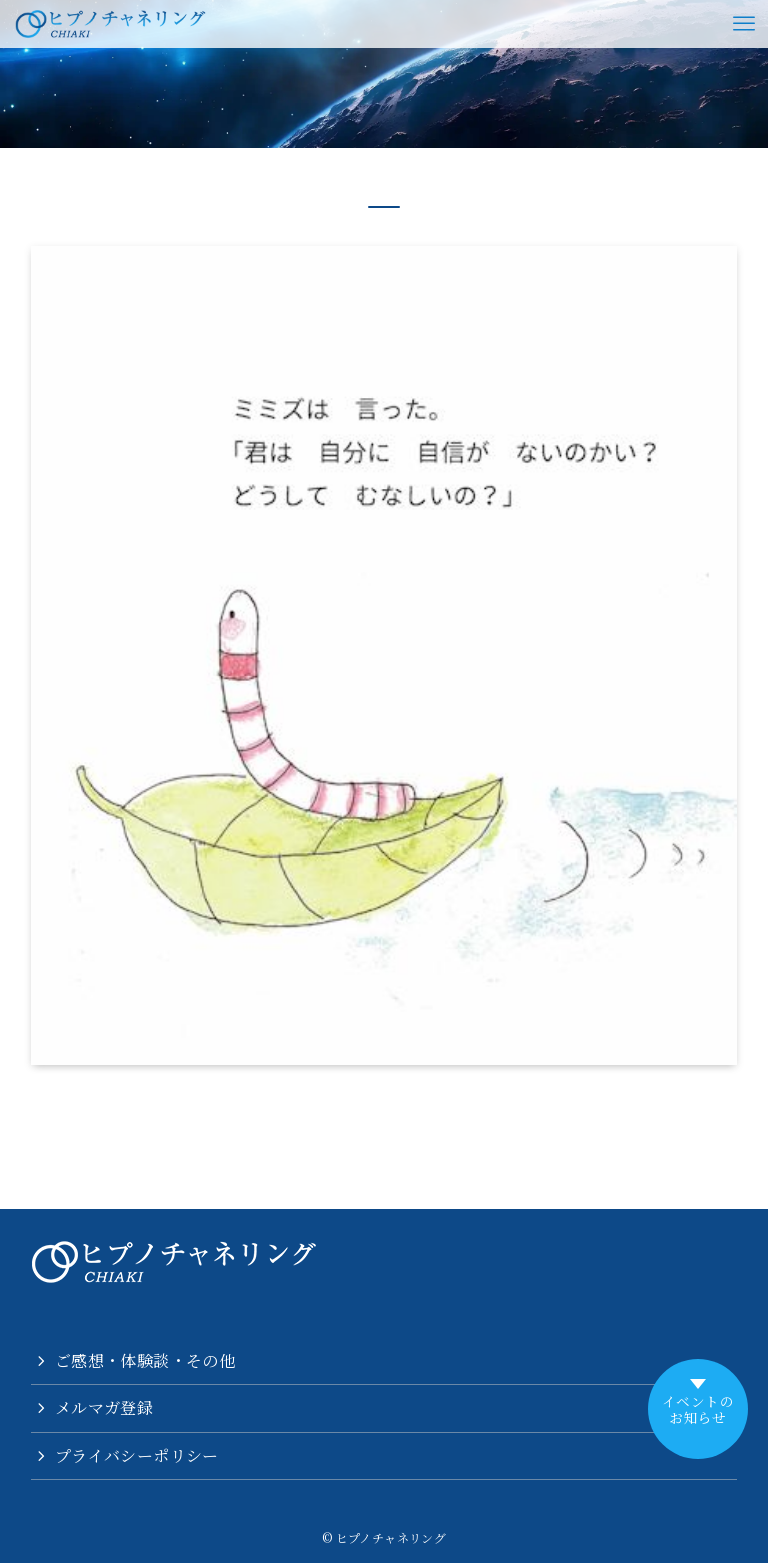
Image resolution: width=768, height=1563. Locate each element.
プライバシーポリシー (137, 1455)
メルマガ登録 (104, 1407)
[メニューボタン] (744, 24)
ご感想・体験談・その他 (145, 1360)
